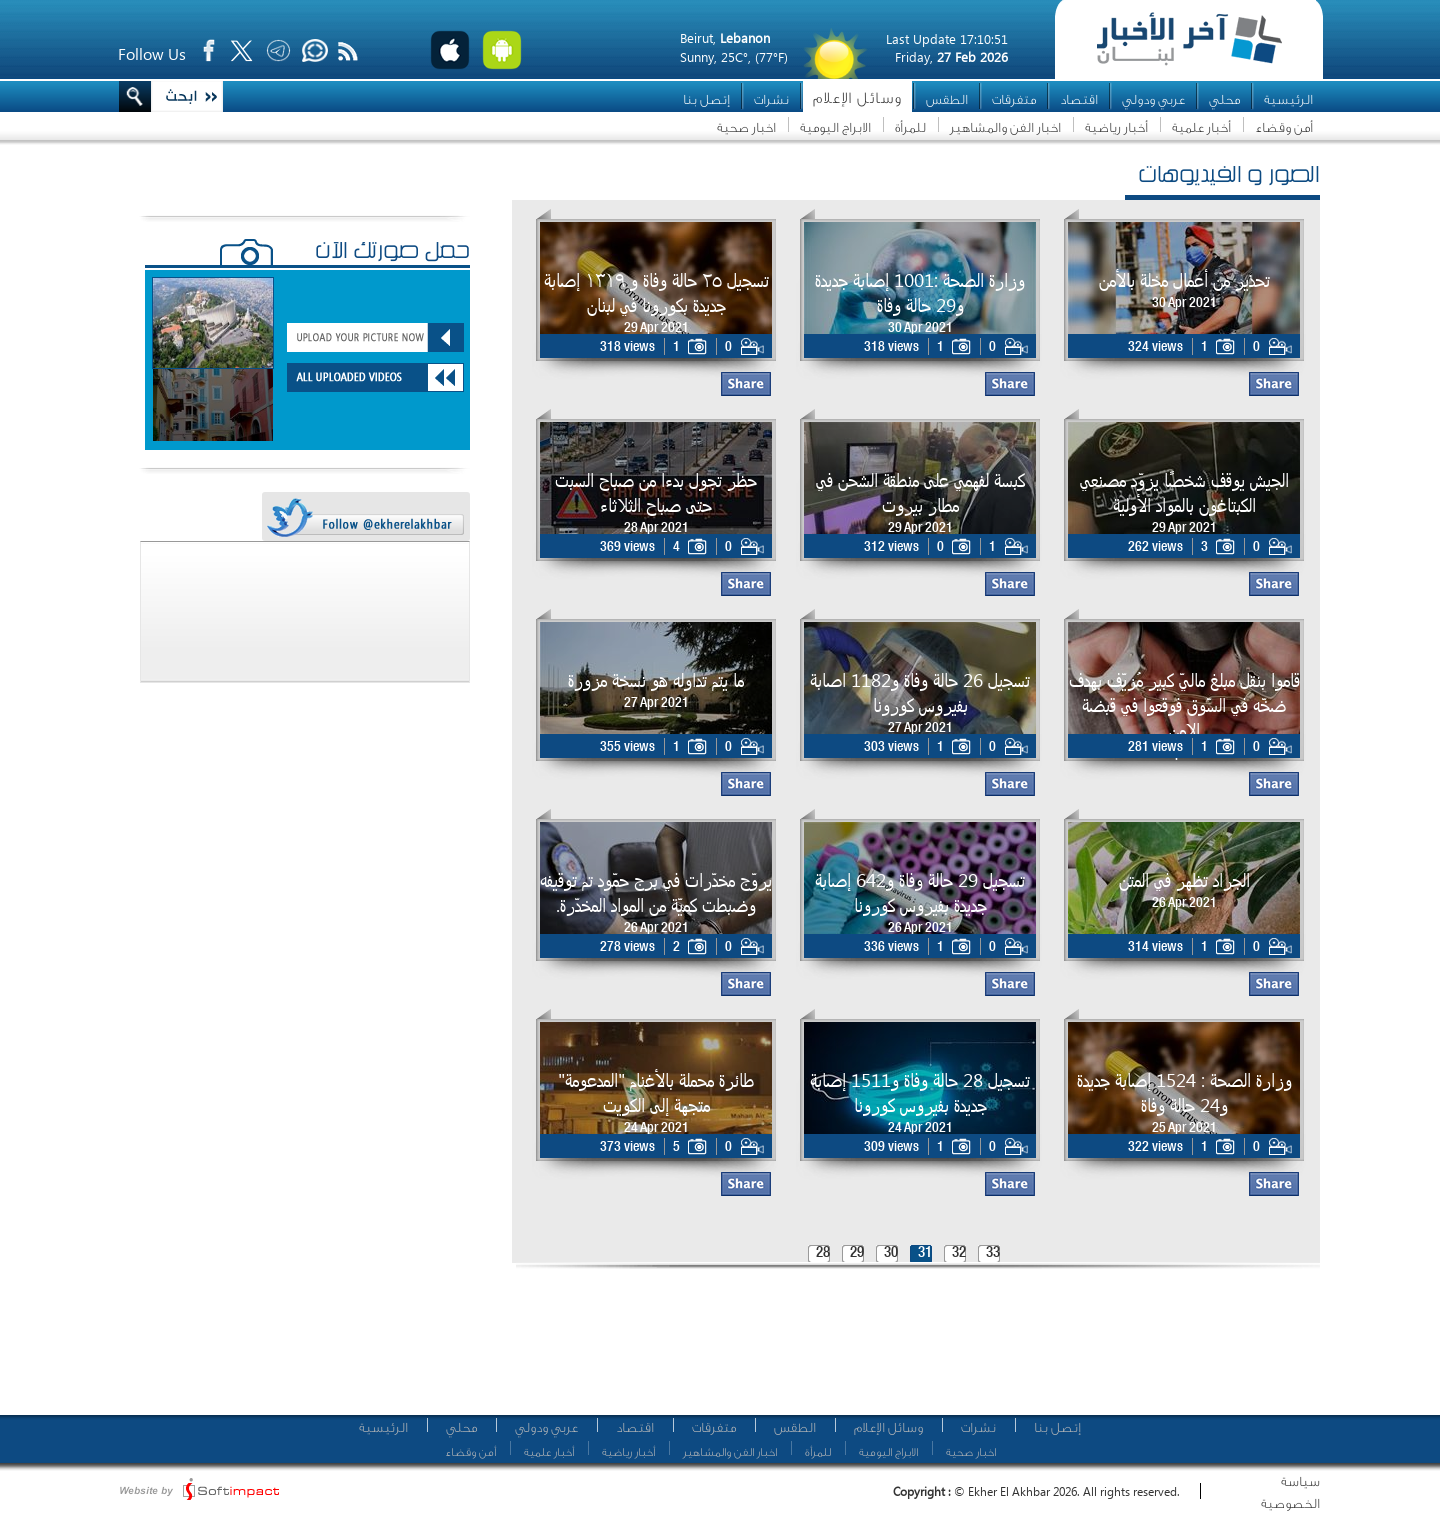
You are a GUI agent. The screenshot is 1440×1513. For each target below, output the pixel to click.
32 (959, 1253)
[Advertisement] (909, 1350)
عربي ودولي (1153, 99)
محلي (1224, 99)
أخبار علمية (1201, 127)
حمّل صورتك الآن (392, 253)
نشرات (771, 99)
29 (857, 1253)
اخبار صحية (746, 127)
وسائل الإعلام (857, 98)
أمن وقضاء (1284, 127)
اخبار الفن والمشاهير (1005, 127)
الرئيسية (1288, 99)
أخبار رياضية (1116, 127)
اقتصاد (1079, 99)
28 (823, 1253)
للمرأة (910, 127)
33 (993, 1253)
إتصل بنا (706, 99)
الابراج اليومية (835, 127)
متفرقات (1014, 99)
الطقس (947, 99)
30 (891, 1253)
